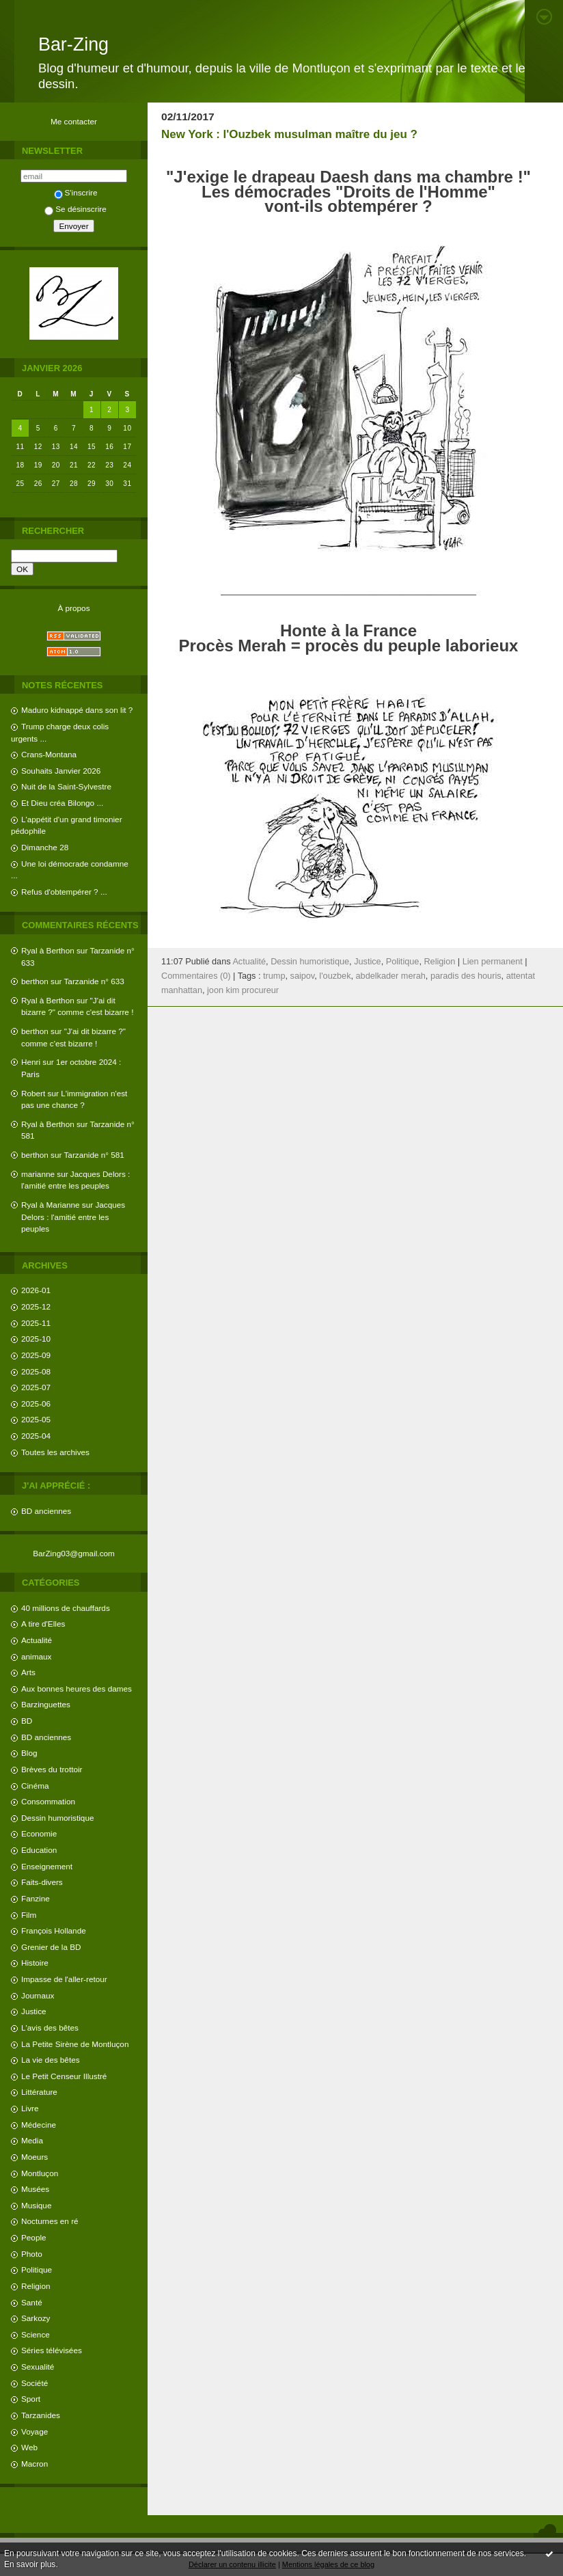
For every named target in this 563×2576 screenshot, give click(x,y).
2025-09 (36, 1355)
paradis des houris (466, 976)
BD (26, 1720)
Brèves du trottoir (51, 1769)
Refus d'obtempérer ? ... (64, 891)
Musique (36, 2205)
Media (32, 2140)
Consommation (48, 1801)
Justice (33, 2011)
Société (34, 2382)
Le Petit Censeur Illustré (64, 2076)
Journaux (37, 1995)
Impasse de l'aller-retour (64, 1979)
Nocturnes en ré (50, 2220)
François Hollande (53, 1930)
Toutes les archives (55, 1452)
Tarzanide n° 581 (94, 1154)
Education (39, 1849)
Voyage (34, 2431)
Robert (33, 1093)
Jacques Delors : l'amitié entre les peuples (73, 1216)
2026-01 (36, 1290)
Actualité (36, 1640)
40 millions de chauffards (65, 1607)
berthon (35, 981)
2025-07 (36, 1387)
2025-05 (36, 1419)
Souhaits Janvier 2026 (60, 770)
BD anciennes (46, 1510)
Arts (28, 1672)
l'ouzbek (335, 976)
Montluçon (39, 2173)
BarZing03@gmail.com (74, 1553)
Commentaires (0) (196, 976)
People (33, 2237)
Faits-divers (42, 1881)
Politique (36, 2269)
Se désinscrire (75, 208)
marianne (38, 1173)
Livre (29, 2108)
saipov (302, 976)
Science (35, 2334)
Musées (35, 2188)
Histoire (35, 1962)
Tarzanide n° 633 (94, 981)
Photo (31, 2253)
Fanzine (35, 1898)
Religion (35, 2285)
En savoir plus (29, 2564)
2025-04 (36, 1435)
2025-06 (36, 1403)
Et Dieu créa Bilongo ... (62, 802)
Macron (34, 2463)
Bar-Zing (73, 44)
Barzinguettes (45, 1704)
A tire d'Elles (43, 1623)
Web (29, 2447)
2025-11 (36, 1322)
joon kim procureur (243, 990)
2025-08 (36, 1371)
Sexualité (37, 2366)
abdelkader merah (391, 976)
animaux (36, 1656)
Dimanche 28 (44, 847)
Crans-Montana (49, 754)
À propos (73, 608)
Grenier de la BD (51, 1946)
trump (274, 976)
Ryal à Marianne (50, 1204)
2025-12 (36, 1306)
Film (28, 1914)
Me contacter (74, 121)
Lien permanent (493, 961)
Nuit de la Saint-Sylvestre (66, 786)
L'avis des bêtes (50, 2027)
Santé (31, 2302)
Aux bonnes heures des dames (76, 1688)
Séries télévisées (51, 2350)
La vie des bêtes (50, 2059)
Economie (39, 1833)
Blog (29, 1752)
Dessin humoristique (57, 1817)
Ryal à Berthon (47, 950)
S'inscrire (76, 192)
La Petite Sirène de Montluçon (74, 2043)
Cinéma (35, 1785)
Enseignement (46, 1866)
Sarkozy (35, 2318)
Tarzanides (40, 2415)
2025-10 (36, 1338)
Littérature (39, 2091)
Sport (30, 2398)
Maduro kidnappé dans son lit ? (77, 709)
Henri (30, 1061)
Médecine (38, 2124)
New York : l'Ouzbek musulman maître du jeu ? (289, 134)
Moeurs (34, 2156)
